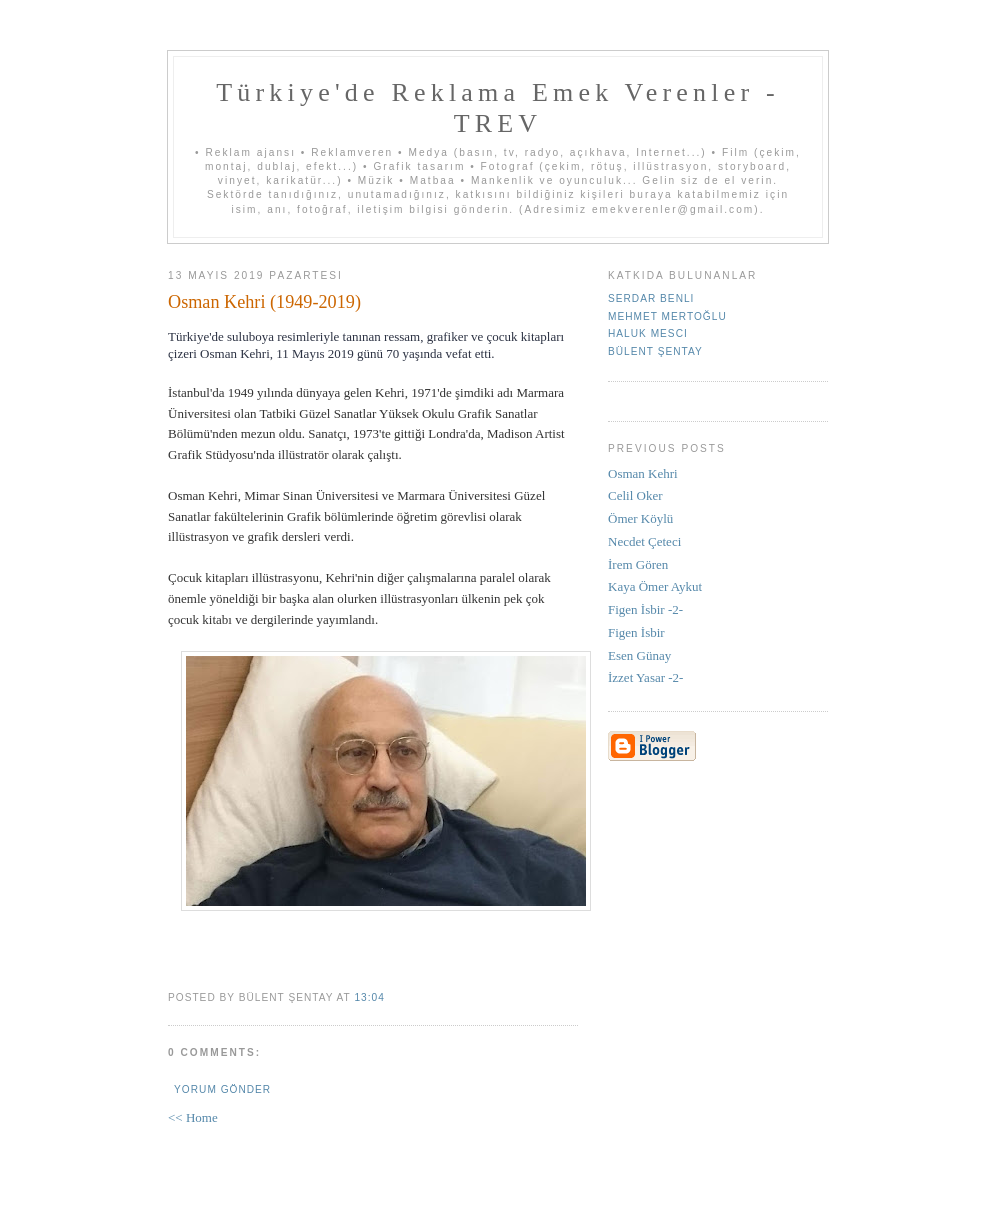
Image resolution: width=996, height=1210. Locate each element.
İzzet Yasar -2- (645, 677)
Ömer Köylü (640, 518)
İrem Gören (638, 564)
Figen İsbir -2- (645, 609)
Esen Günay (639, 655)
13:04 (369, 997)
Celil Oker (635, 495)
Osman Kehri (643, 473)
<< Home (193, 1117)
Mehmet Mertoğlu (667, 316)
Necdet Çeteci (644, 541)
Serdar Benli (651, 298)
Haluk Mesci (648, 333)
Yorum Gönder (222, 1089)
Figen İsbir (636, 632)
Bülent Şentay (655, 351)
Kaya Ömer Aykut (655, 586)
